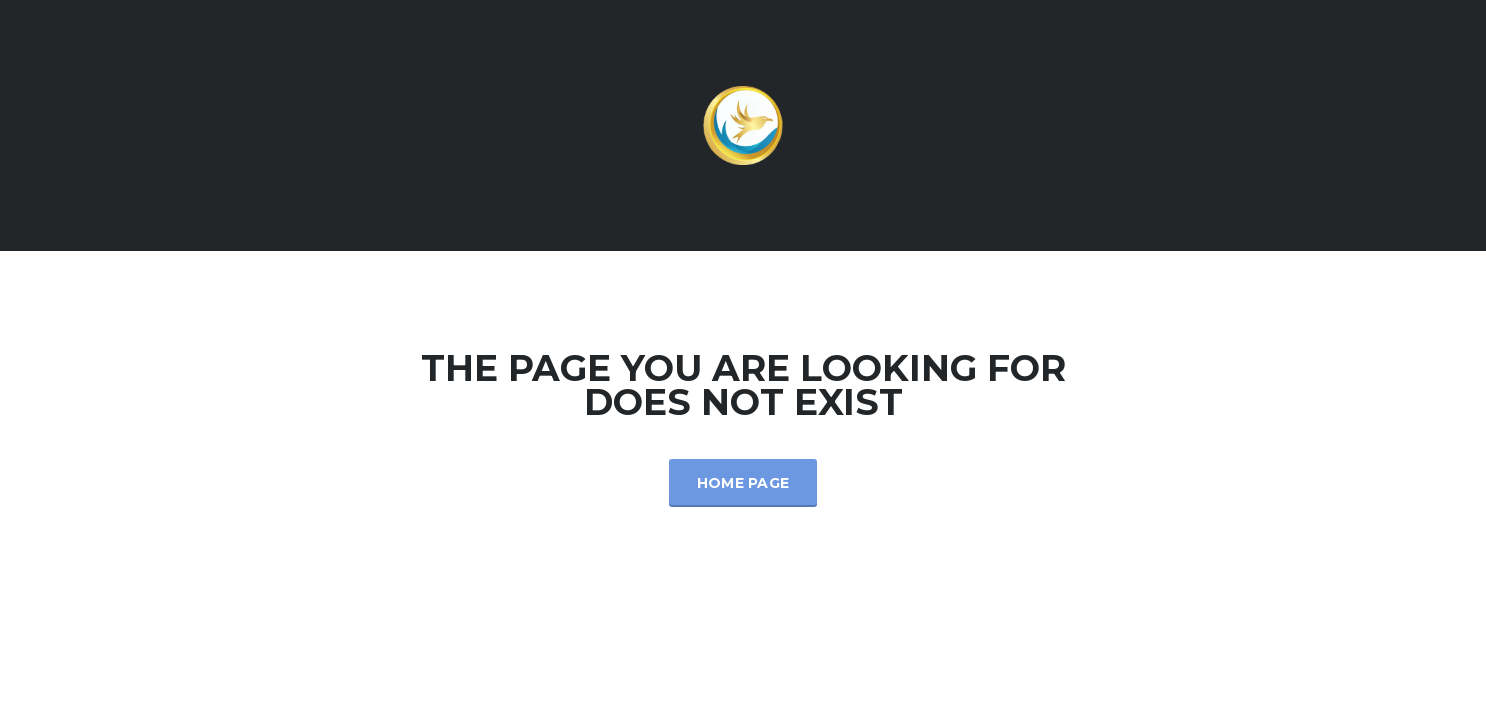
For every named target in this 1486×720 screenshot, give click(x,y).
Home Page (743, 483)
